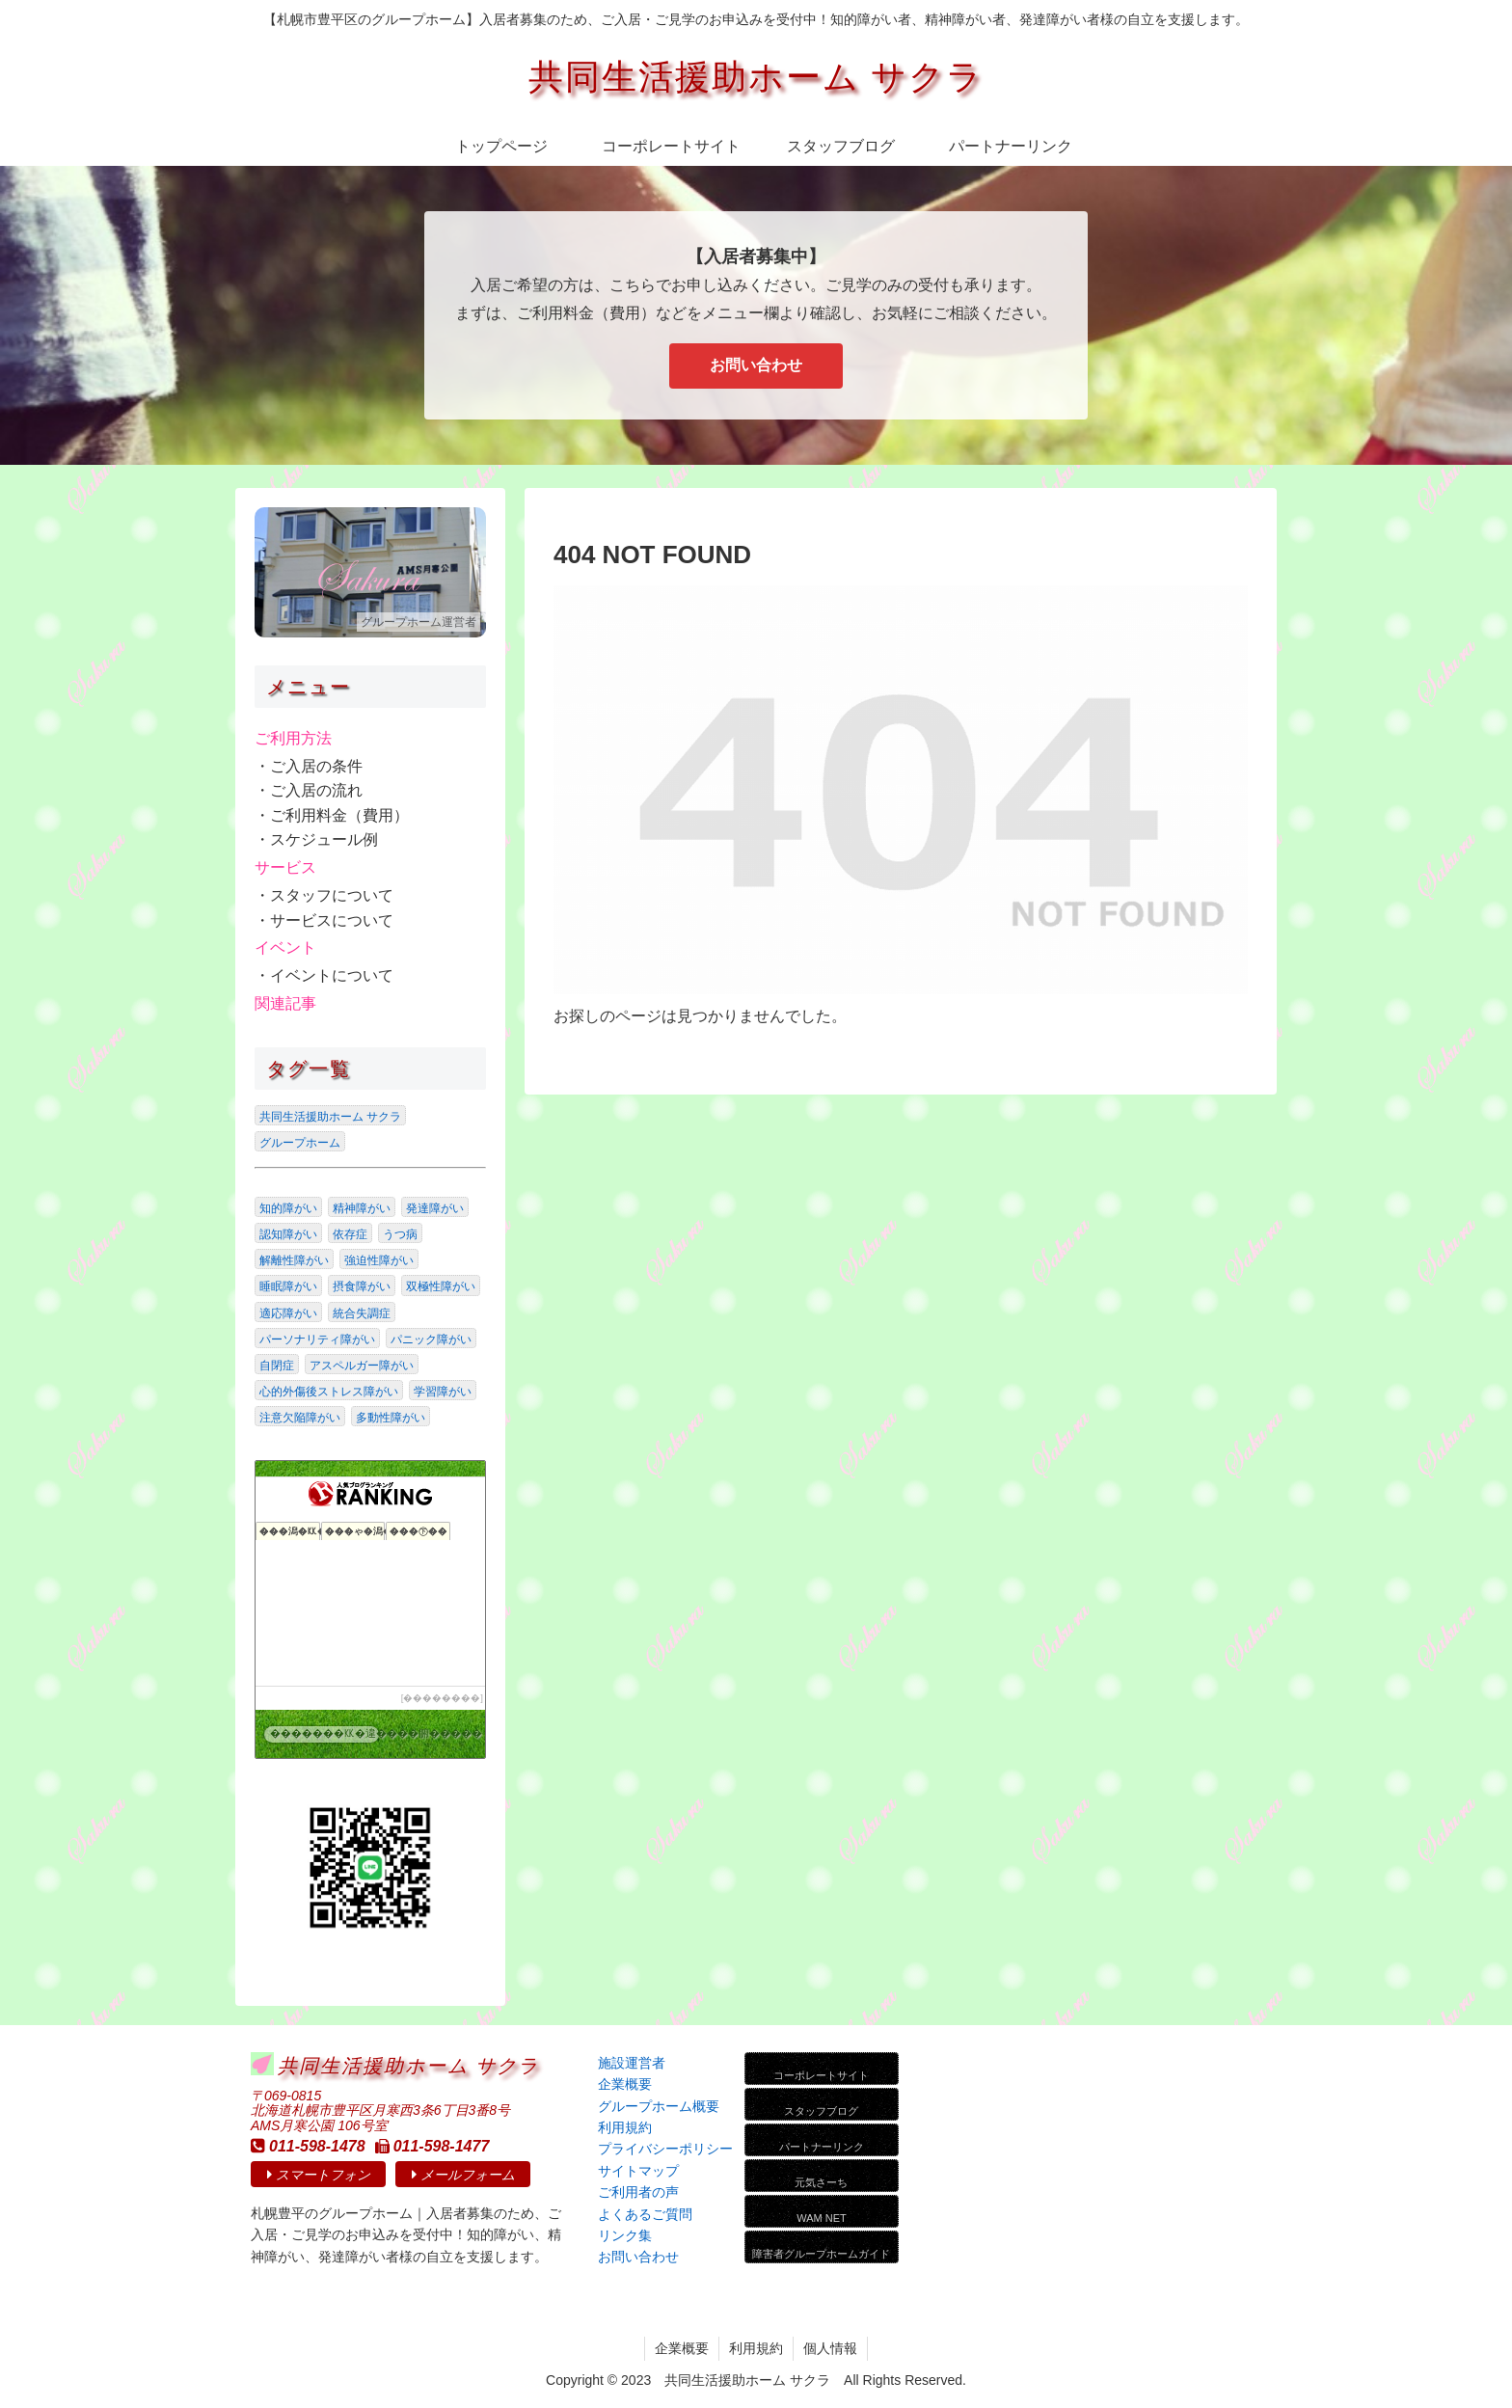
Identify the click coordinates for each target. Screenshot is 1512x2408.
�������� (441, 1697)
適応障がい (288, 1313)
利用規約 (756, 2348)
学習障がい (443, 1391)
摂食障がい (362, 1286)
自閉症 (276, 1365)
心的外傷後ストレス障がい (328, 1391)
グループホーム (299, 1143)
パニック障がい (431, 1339)
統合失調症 (362, 1313)
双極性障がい (440, 1286)
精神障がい (362, 1208)
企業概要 (682, 2348)
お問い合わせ (756, 365)
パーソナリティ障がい (317, 1339)
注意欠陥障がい (299, 1417)
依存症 (350, 1234)
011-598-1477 (432, 2146)
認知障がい (288, 1234)
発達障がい (435, 1208)
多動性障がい (390, 1417)
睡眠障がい (288, 1286)
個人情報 (830, 2348)
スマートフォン (318, 2174)
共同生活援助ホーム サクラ (330, 1116)
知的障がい (288, 1208)
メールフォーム (463, 2174)
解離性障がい (294, 1260)
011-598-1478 (308, 2145)
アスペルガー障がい (362, 1365)
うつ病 (400, 1234)
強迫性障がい (379, 1260)
